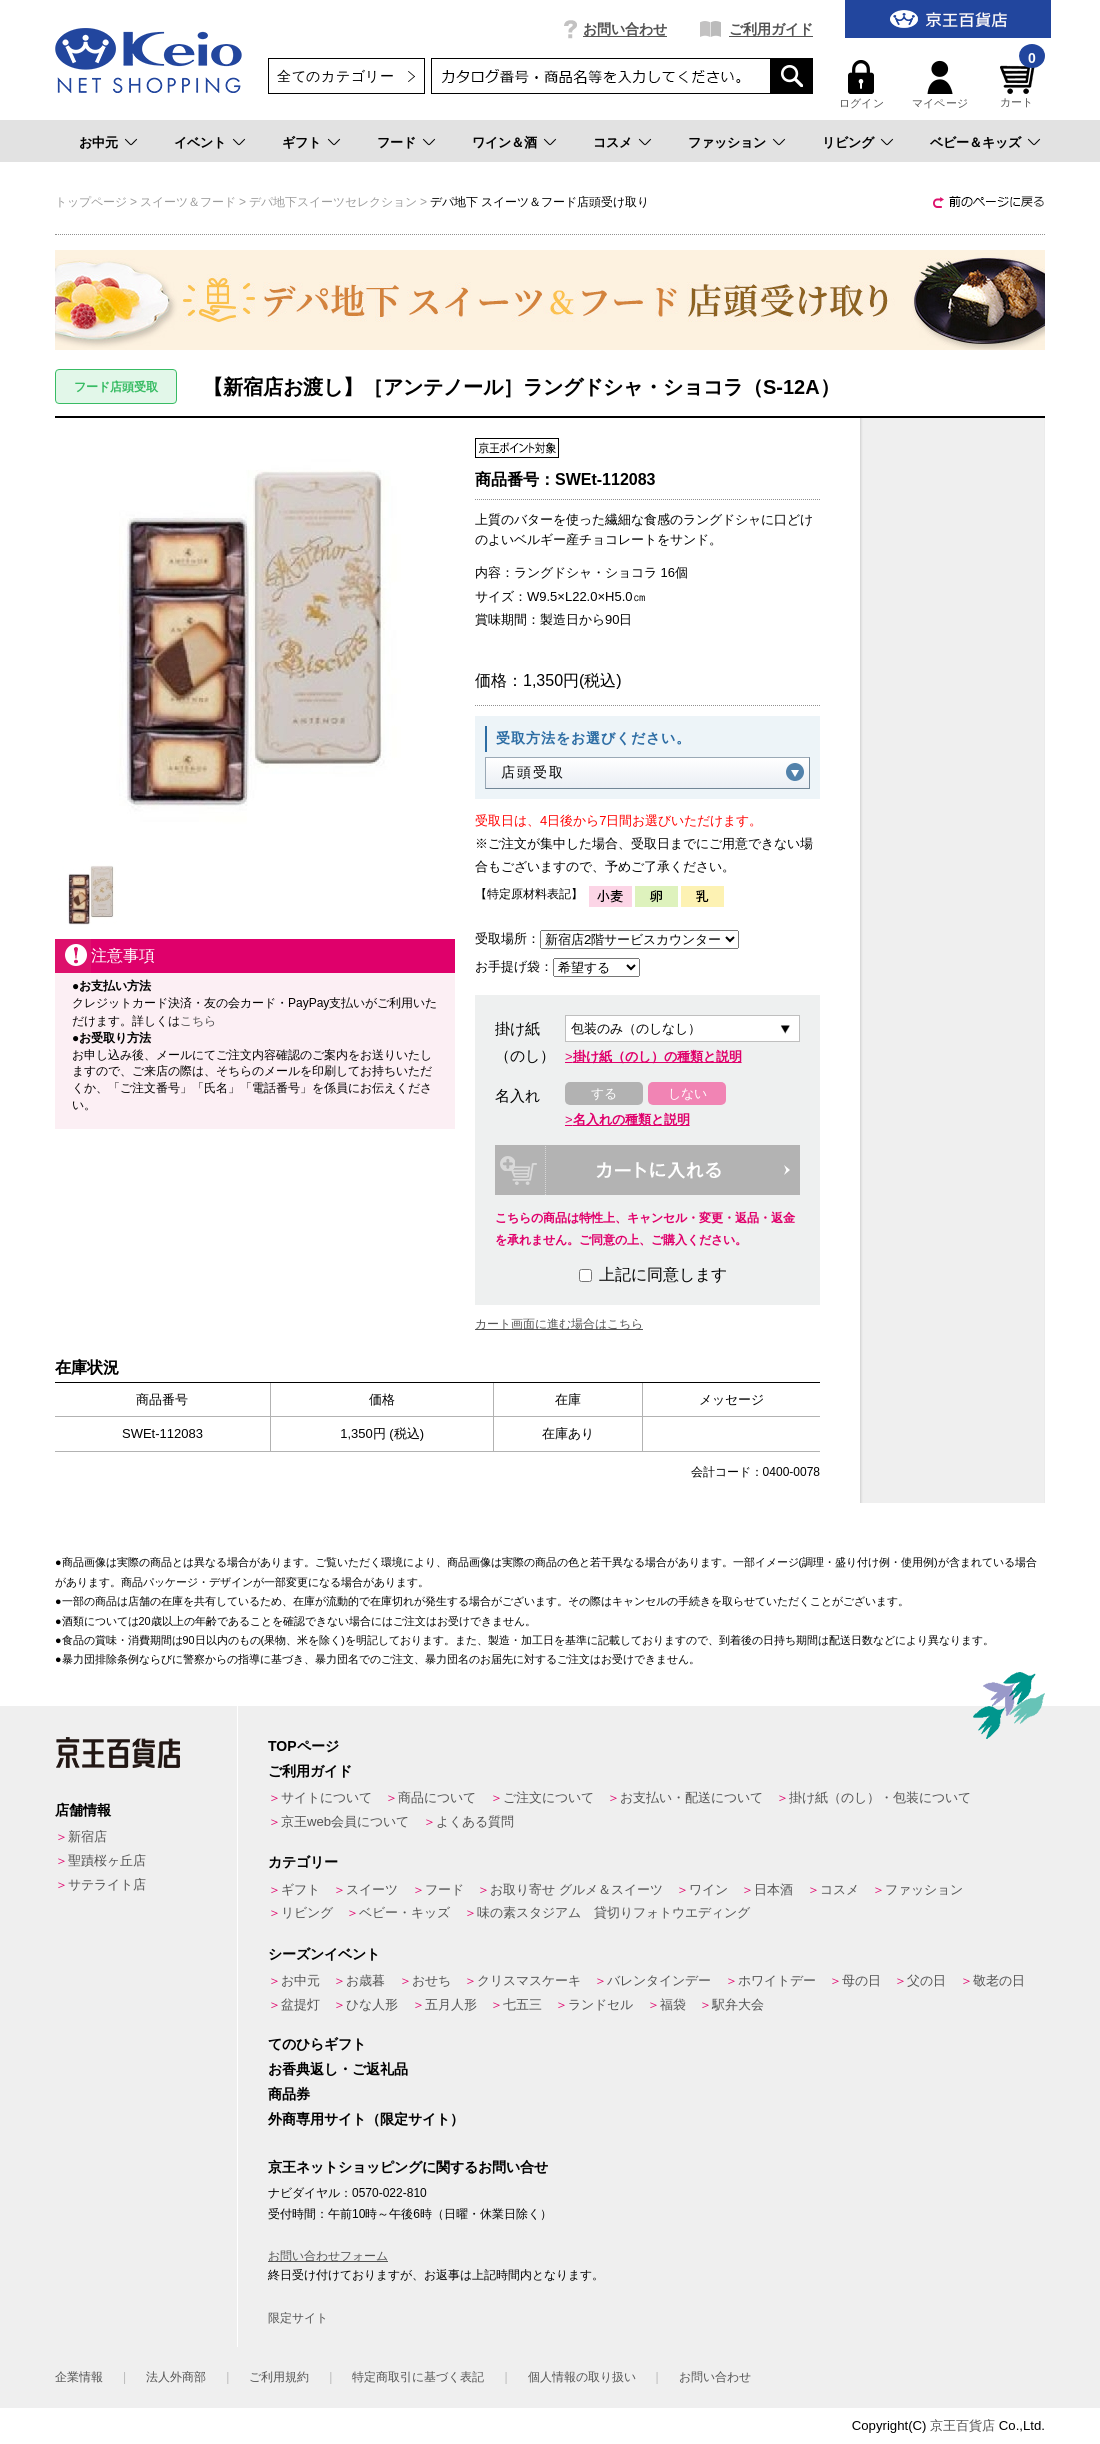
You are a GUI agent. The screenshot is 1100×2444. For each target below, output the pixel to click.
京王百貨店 (962, 2425)
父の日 (926, 1980)
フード (396, 142)
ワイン (708, 1889)
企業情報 (79, 2377)
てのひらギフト (317, 2044)
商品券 (289, 2094)
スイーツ (372, 1889)
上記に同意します (653, 1274)
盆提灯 (300, 2004)
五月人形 (451, 2004)
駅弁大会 (738, 2004)
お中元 (98, 142)
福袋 (673, 2004)
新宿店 (87, 1836)
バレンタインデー (659, 1980)
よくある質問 (475, 1821)
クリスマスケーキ (529, 1980)
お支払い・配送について (691, 1797)
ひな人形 (372, 2004)
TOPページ (303, 1746)
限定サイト (298, 2318)
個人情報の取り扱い (582, 2377)
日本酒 (773, 1889)
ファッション (727, 142)
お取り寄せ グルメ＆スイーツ (576, 1889)
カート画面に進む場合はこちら (559, 1324)
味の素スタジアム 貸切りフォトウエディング (613, 1912)
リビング (848, 142)
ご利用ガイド (771, 29)
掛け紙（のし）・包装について (880, 1797)
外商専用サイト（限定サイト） (366, 2119)
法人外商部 (176, 2377)
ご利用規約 (279, 2377)
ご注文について (548, 1797)
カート (1020, 84)
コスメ (612, 142)
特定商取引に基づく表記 (418, 2377)
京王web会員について (345, 1821)
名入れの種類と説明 (631, 1119)
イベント (200, 142)
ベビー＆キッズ (975, 142)
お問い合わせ (625, 29)
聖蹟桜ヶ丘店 (107, 1860)
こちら (198, 1021)
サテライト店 (107, 1884)
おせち (431, 1980)
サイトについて (326, 1797)
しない (687, 1093)
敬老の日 (999, 1980)
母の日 (861, 1980)
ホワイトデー (777, 1980)
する (604, 1093)
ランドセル (600, 2004)
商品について (437, 1797)
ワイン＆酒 (504, 142)
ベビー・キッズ (404, 1912)
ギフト (301, 142)
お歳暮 (365, 1980)
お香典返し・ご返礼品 (338, 2069)
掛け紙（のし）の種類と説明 (657, 1056)
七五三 (522, 2004)
